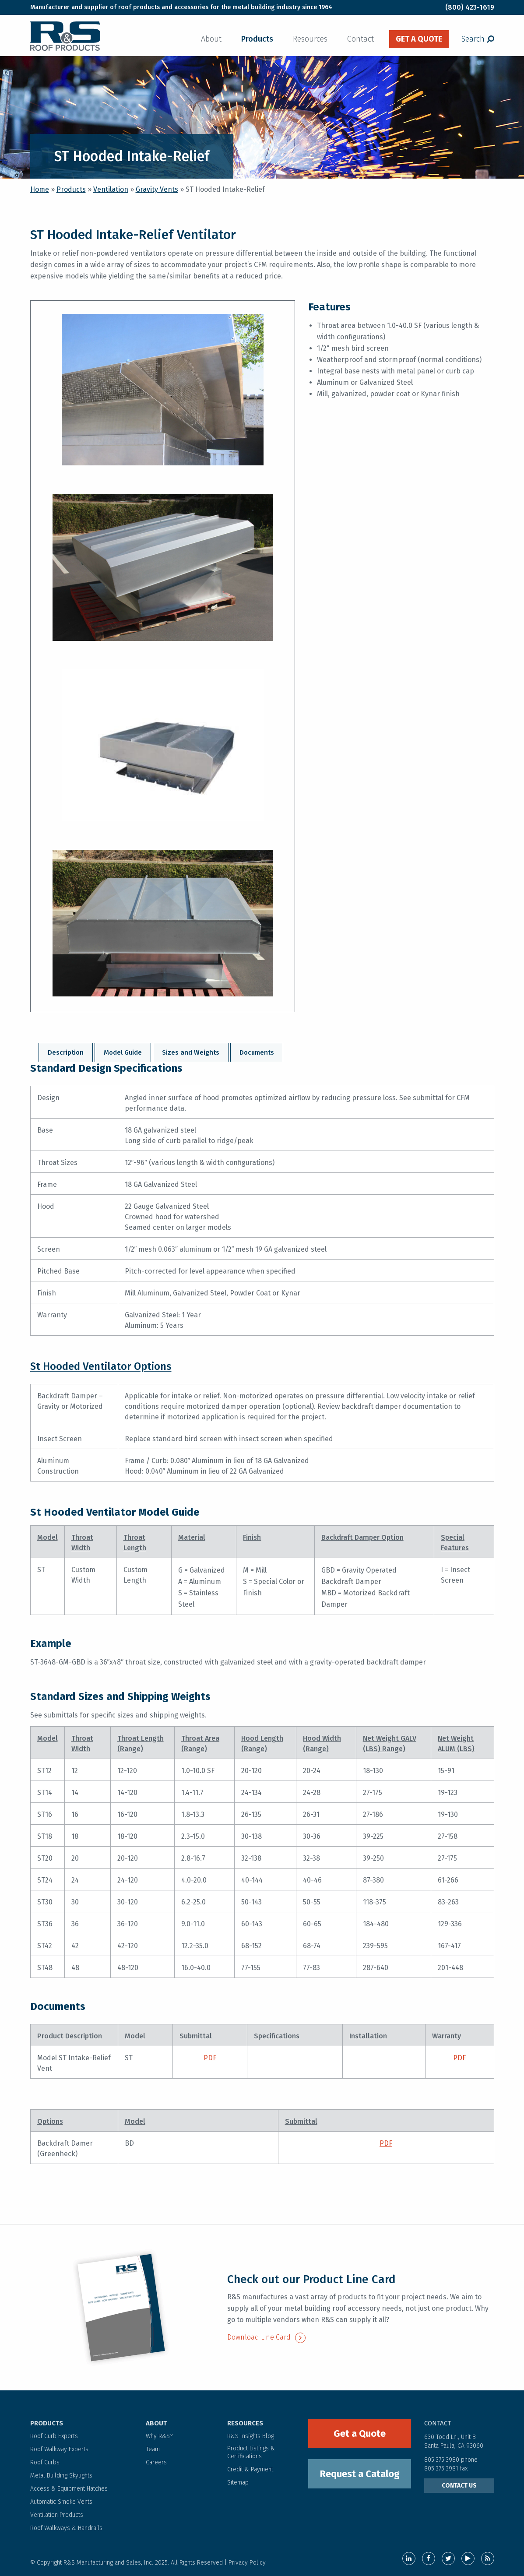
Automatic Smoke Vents (61, 2502)
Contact (360, 39)
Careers (156, 2462)
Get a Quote (360, 2433)
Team (153, 2449)
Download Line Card (266, 2337)
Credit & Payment (250, 2469)
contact (437, 2423)
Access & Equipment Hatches (69, 2488)
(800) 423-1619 (469, 7)
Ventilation (110, 189)
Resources (310, 39)
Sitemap (238, 2482)
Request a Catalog (360, 2474)
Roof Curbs (45, 2462)
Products (257, 39)
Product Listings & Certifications (251, 2452)
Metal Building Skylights (61, 2475)
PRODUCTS (46, 2423)
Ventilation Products (56, 2515)
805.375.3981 (442, 2468)
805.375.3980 (441, 2459)
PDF (210, 2058)
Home (39, 189)
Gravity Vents (157, 189)
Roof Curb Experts (54, 2436)
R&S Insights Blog (250, 2436)
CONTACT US (459, 2485)
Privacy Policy (247, 2562)
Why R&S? (159, 2436)
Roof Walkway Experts (59, 2449)
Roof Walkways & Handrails (66, 2528)
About (211, 39)
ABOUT (156, 2423)
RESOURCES (245, 2423)
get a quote (419, 39)
